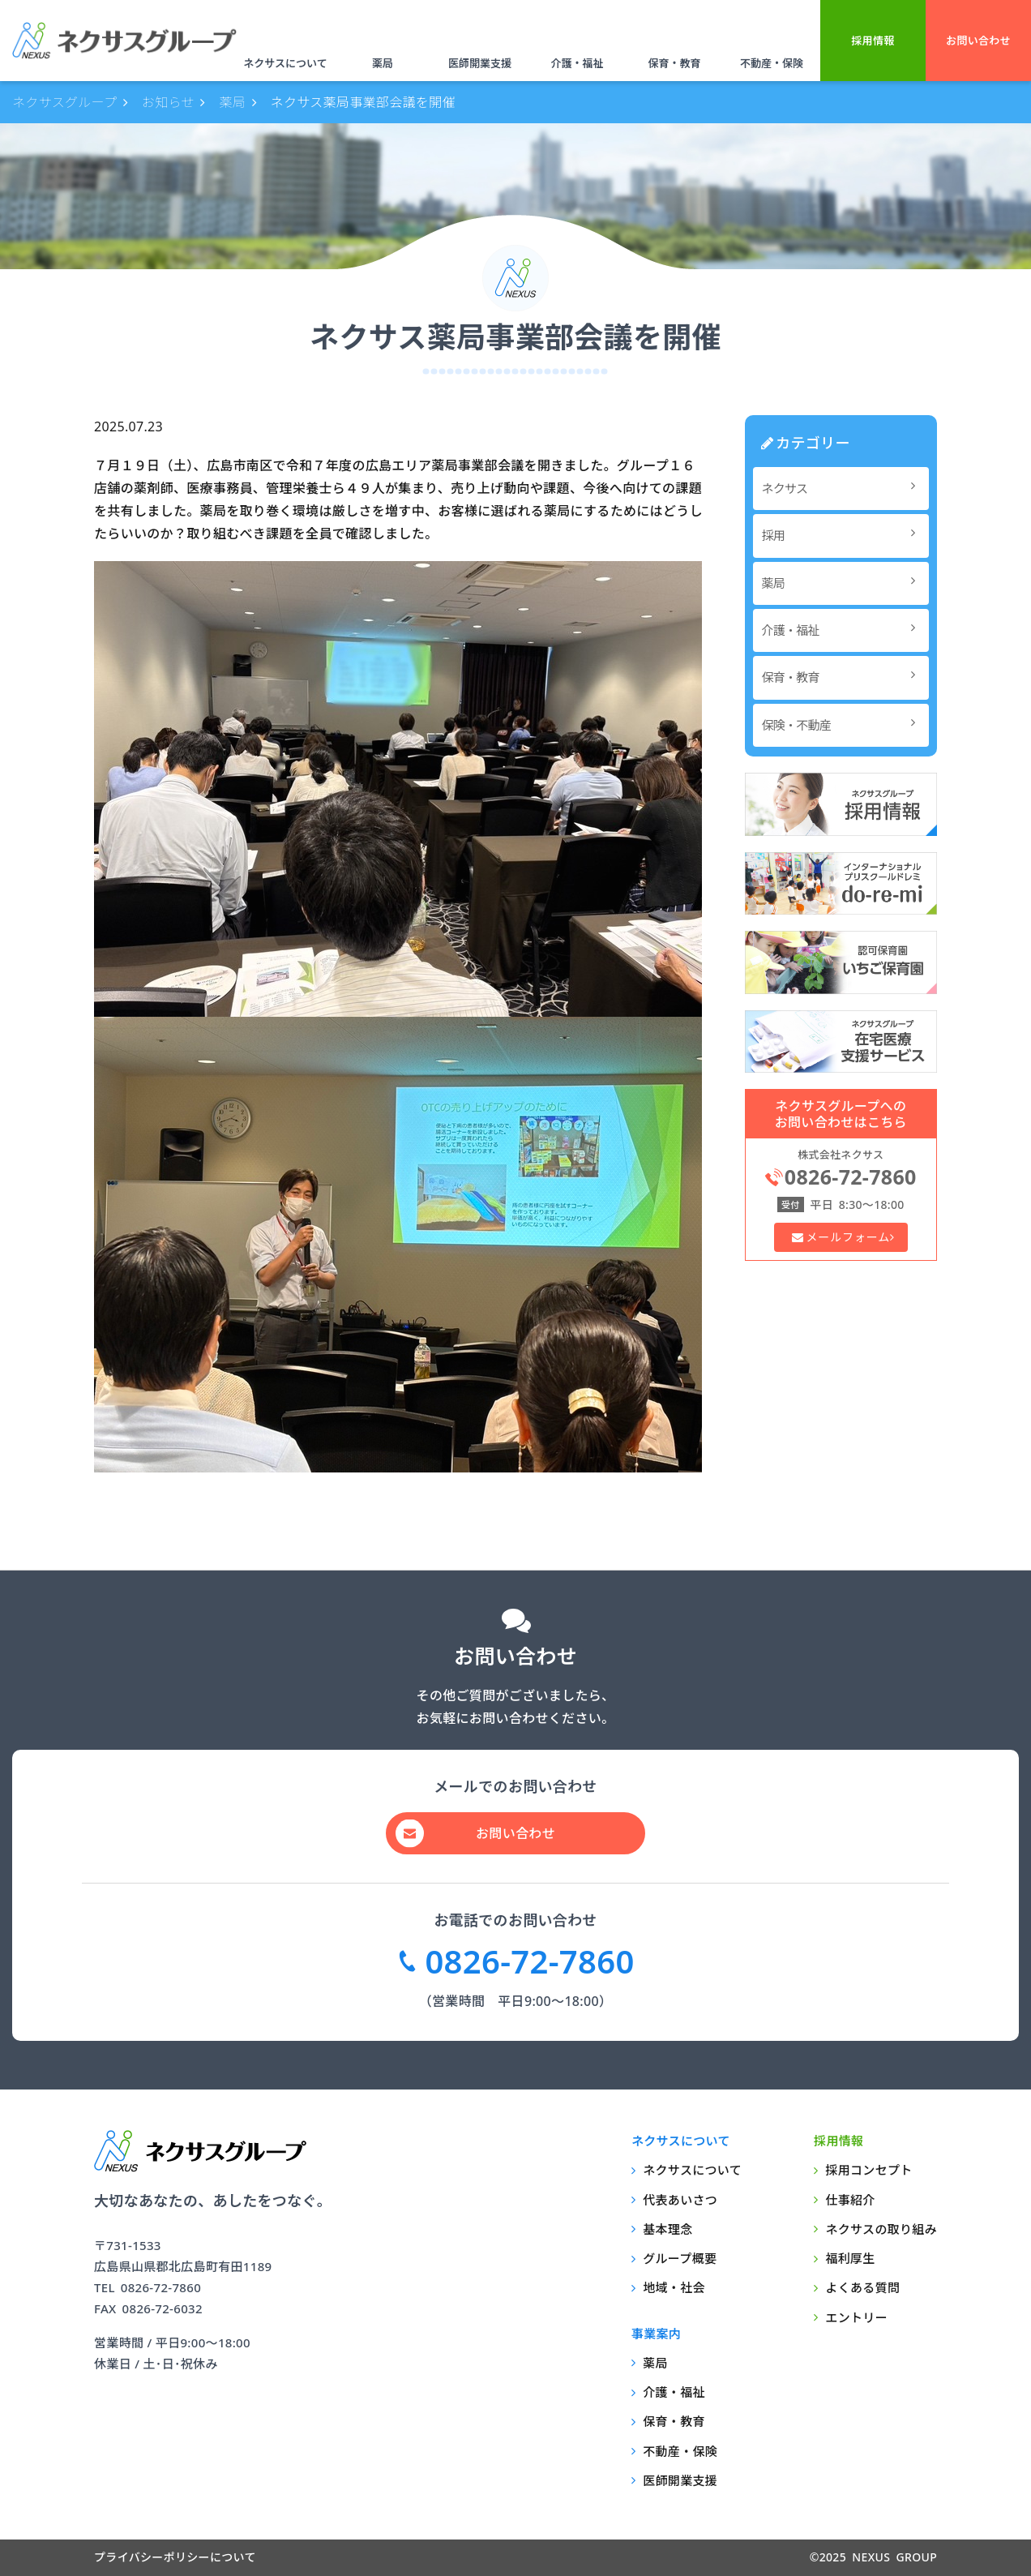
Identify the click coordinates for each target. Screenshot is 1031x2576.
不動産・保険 (771, 63)
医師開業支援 (479, 63)
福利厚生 (850, 2258)
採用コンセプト (868, 2170)
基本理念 (667, 2229)
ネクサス (843, 487)
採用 (843, 534)
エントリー (856, 2317)
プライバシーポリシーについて (175, 2557)
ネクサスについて (285, 63)
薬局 (382, 63)
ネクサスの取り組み (881, 2229)
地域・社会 (674, 2287)
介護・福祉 (576, 63)
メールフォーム (847, 1237)
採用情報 (872, 40)
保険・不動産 (843, 724)
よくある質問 (862, 2287)
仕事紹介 (850, 2200)
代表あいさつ (680, 2200)
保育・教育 (674, 63)
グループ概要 (680, 2258)
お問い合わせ (978, 40)
